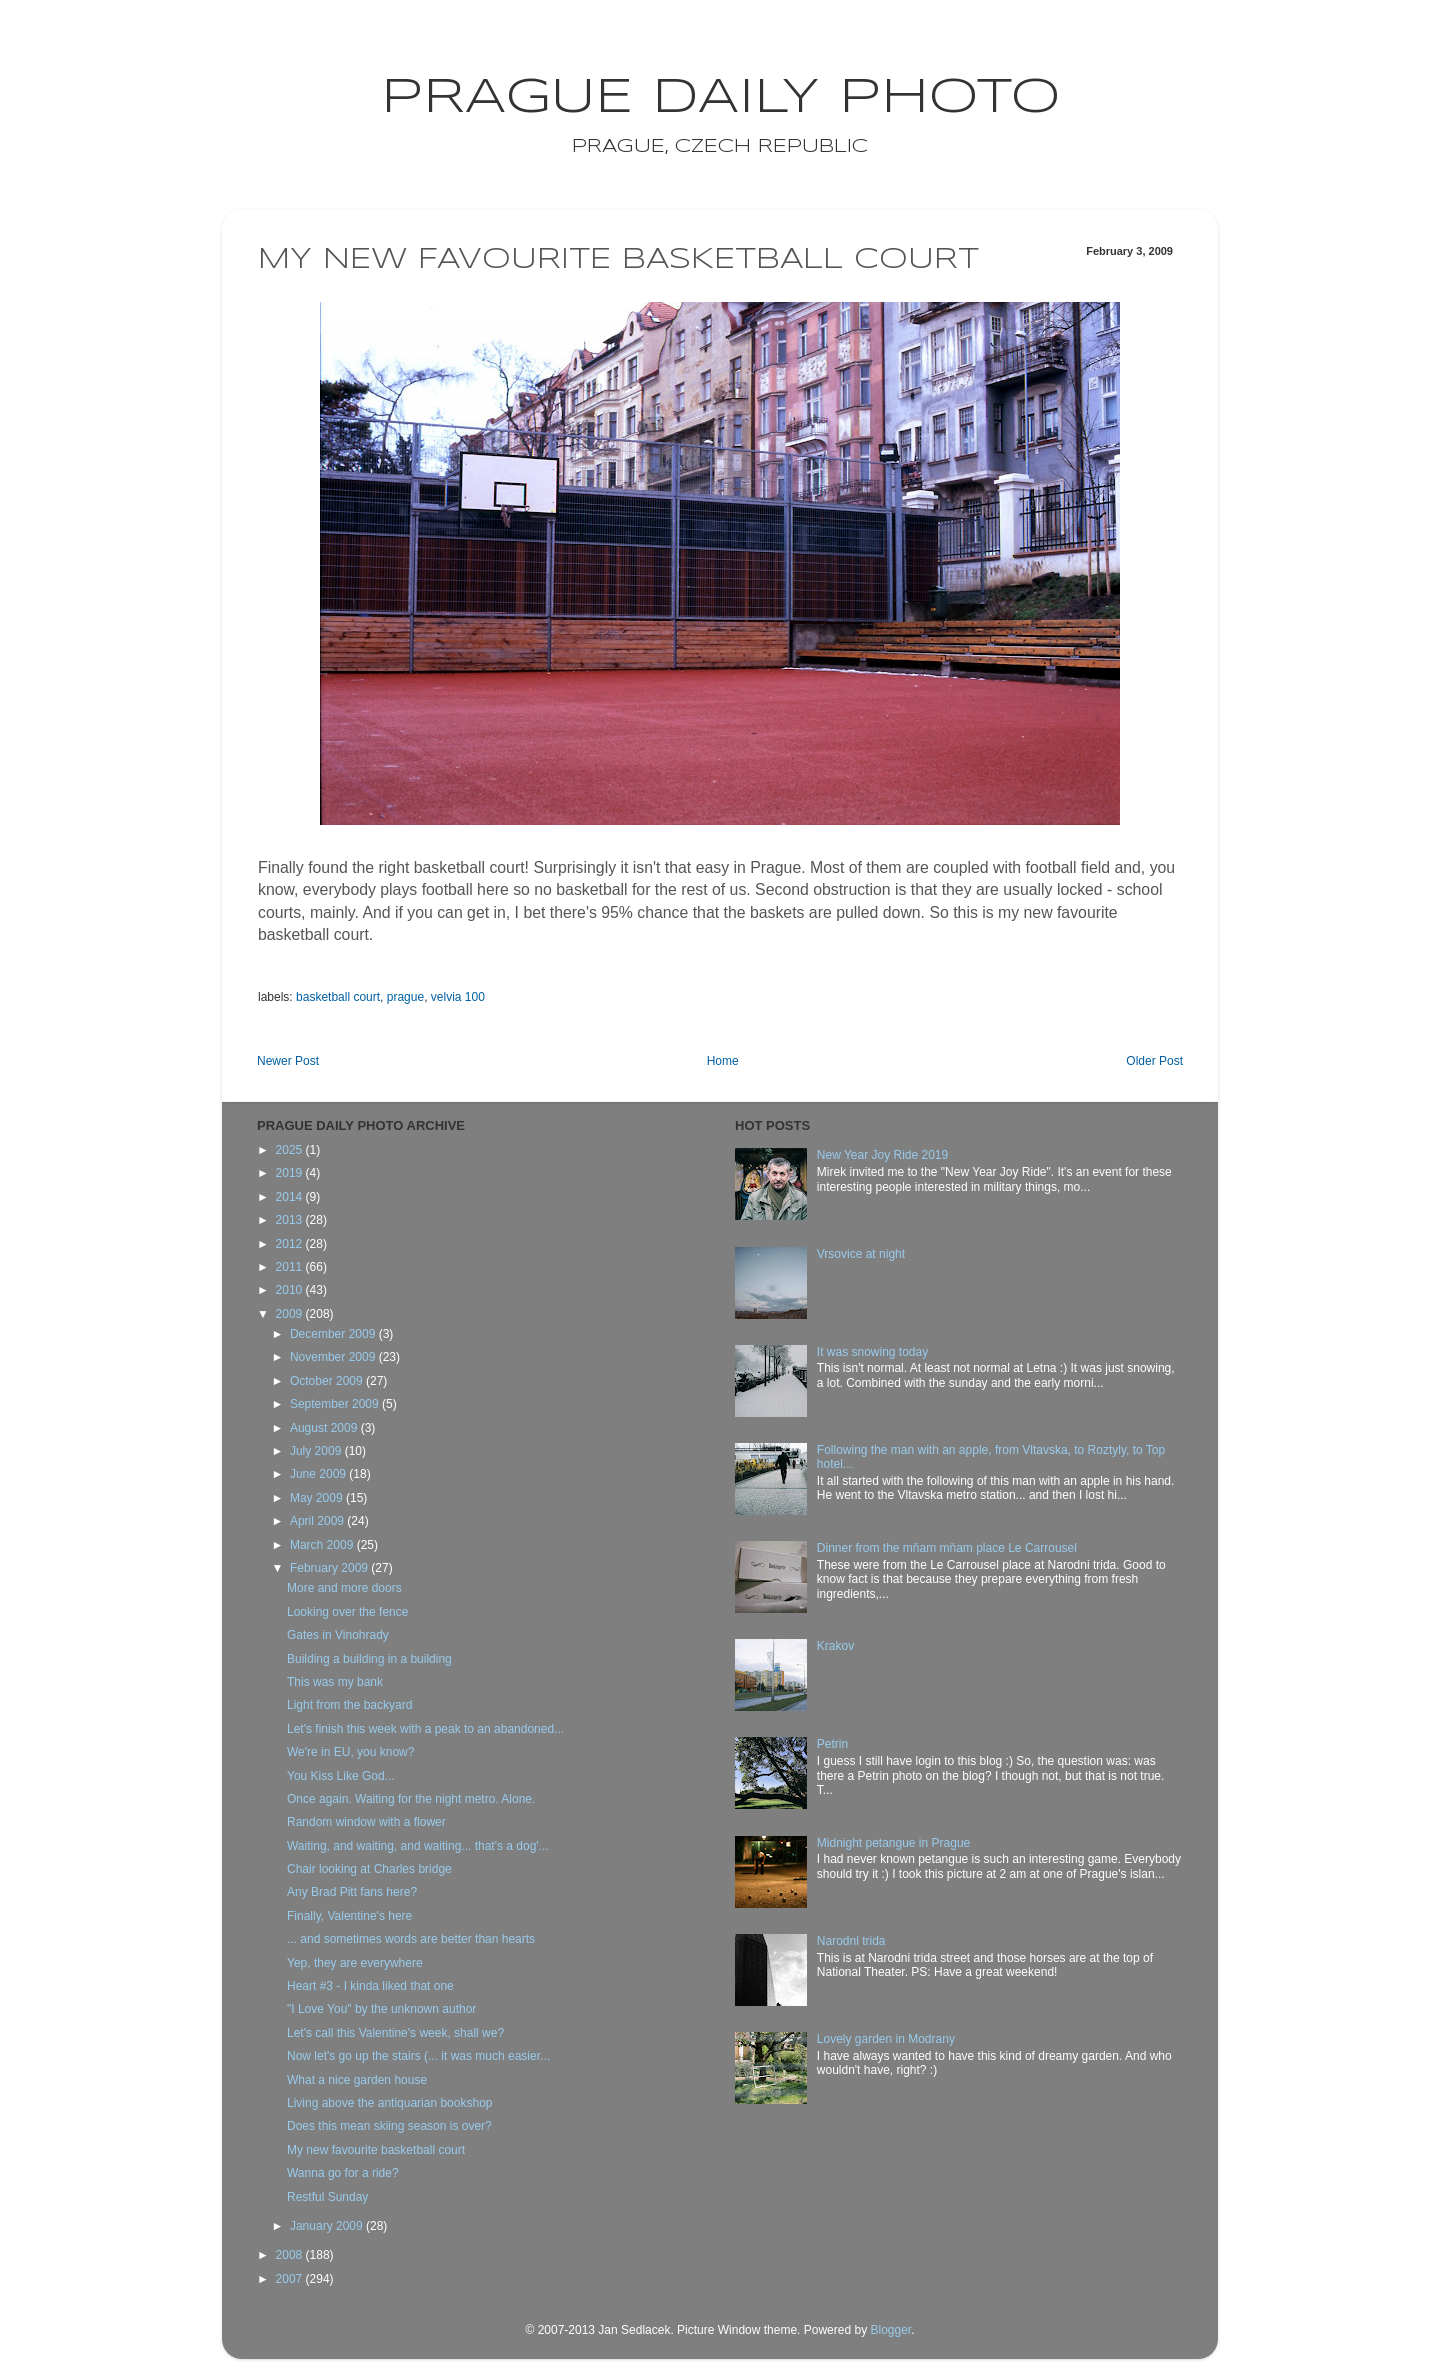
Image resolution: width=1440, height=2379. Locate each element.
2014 (291, 1197)
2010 (291, 1290)
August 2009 (325, 1428)
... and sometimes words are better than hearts (411, 1939)
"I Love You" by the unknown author (381, 2009)
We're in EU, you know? (350, 1752)
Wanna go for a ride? (343, 2173)
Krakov (835, 1646)
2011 (291, 1267)
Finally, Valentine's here (349, 1916)
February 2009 (330, 1568)
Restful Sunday (327, 2197)
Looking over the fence (347, 1612)
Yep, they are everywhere (355, 1963)
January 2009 (328, 2226)
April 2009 (318, 1521)
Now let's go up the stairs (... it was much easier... (418, 2056)
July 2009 (317, 1451)
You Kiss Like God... (341, 1776)
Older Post (1154, 1061)
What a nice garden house (357, 2080)
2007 (291, 2279)
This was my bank (335, 1682)
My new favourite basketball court (376, 2150)
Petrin (832, 1744)
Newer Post (288, 1061)
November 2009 (334, 1357)
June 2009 (319, 1474)
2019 (291, 1173)
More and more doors (344, 1588)
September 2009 (336, 1404)
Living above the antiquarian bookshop (390, 2103)
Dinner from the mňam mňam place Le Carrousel (947, 1548)
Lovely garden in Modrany (886, 2039)
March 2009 (323, 1545)
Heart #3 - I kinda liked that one (370, 1986)
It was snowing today (872, 1352)
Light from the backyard (349, 1705)
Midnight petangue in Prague (893, 1843)
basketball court (338, 997)
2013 (291, 1220)
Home (723, 1061)
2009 (291, 1314)
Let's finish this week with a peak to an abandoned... (425, 1729)
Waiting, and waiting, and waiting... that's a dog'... (418, 1846)
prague (405, 997)
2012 (291, 1244)
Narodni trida (851, 1941)
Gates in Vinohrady (338, 1635)
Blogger (890, 2330)
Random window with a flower (366, 1822)
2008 (291, 2255)
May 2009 (318, 1498)
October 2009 (328, 1381)
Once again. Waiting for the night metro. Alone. (411, 1799)
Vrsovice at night (861, 1254)
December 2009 (334, 1334)
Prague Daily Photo (720, 98)
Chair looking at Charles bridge (369, 1869)
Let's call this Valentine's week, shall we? (395, 2033)
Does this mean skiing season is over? (389, 2126)
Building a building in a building (369, 1659)
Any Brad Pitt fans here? (352, 1892)
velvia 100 (458, 997)
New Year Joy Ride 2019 (882, 1155)
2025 (291, 1150)
